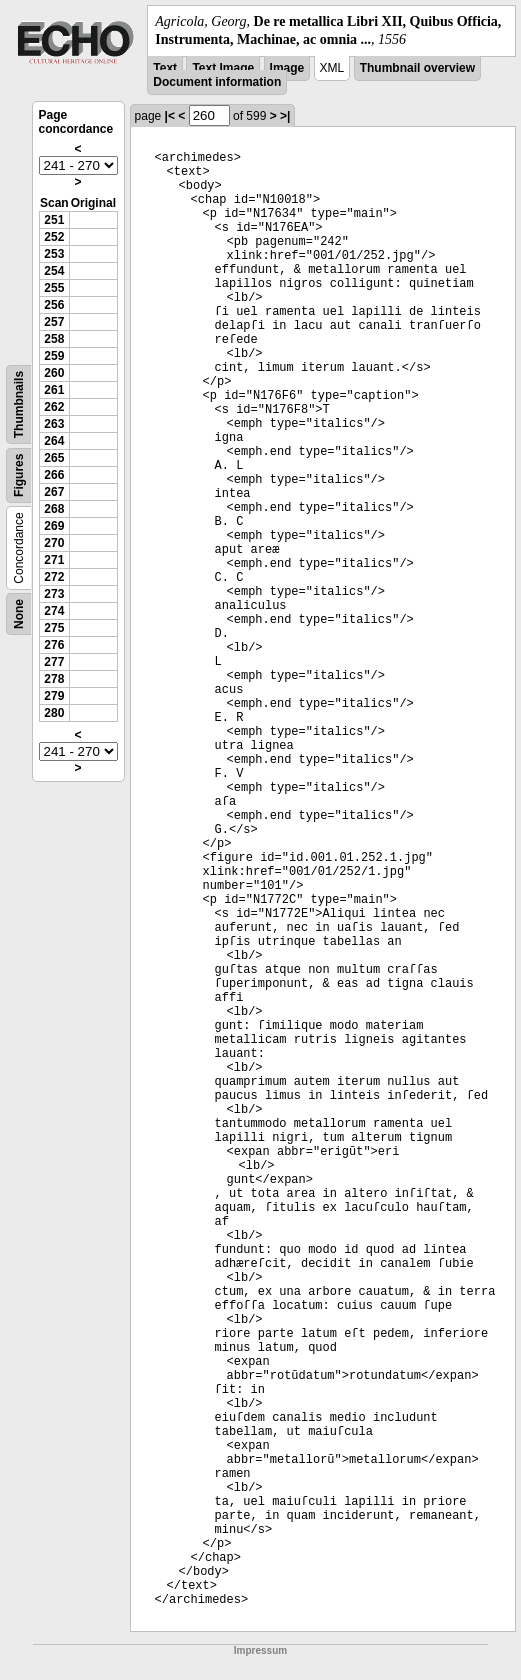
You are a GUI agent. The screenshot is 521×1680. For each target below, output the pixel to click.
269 (54, 526)
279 (54, 696)
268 (54, 509)
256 (54, 305)
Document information (217, 82)
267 (54, 492)
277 (54, 662)
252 (54, 237)
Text (165, 68)
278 (54, 679)
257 (54, 322)
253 (54, 254)
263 (54, 424)
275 (54, 628)
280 (54, 713)
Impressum (260, 1650)
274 (54, 611)
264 (54, 441)
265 (54, 458)
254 (54, 271)
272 (54, 577)
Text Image (223, 68)
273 (54, 594)
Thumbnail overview (417, 68)
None (19, 614)
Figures (19, 475)
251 (54, 220)
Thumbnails (19, 404)
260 (54, 373)
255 (54, 288)
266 (54, 475)
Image (287, 68)
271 (54, 560)
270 (54, 543)
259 (54, 356)
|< (170, 116)
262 (54, 407)
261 (54, 390)
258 (54, 339)
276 (54, 645)
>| (285, 116)
